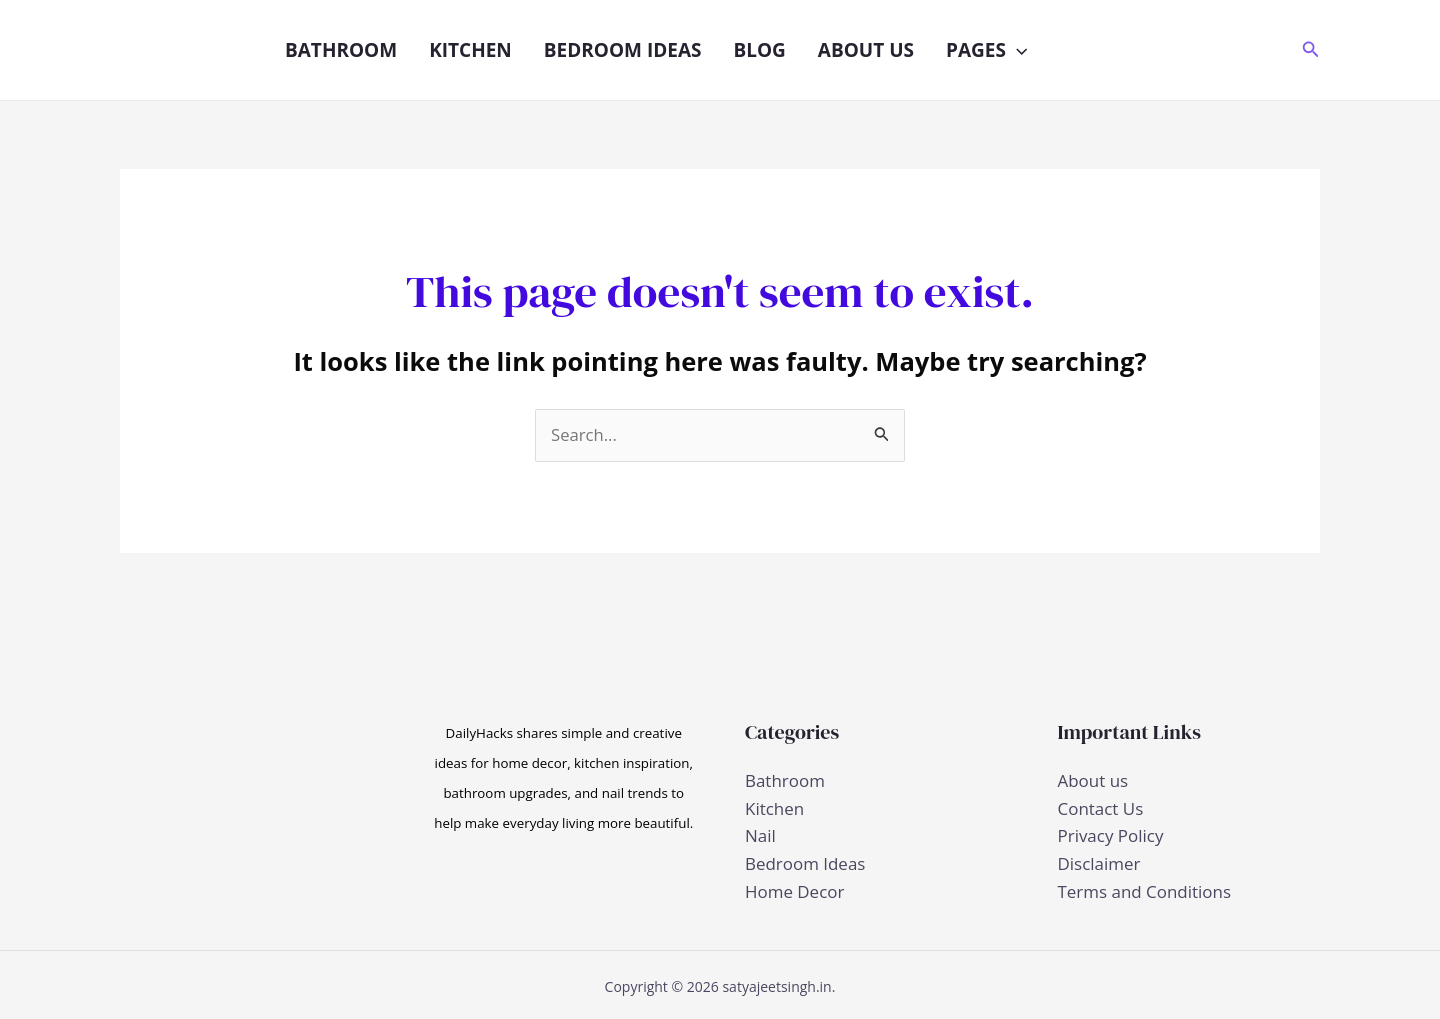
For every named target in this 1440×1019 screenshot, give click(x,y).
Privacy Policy (1111, 835)
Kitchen (470, 50)
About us (866, 50)
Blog (759, 50)
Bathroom (341, 50)
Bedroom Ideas (623, 50)
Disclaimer (1099, 862)
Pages (986, 50)
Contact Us (1101, 808)
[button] (1016, 50)
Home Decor (795, 889)
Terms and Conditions (1145, 889)
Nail (760, 835)
